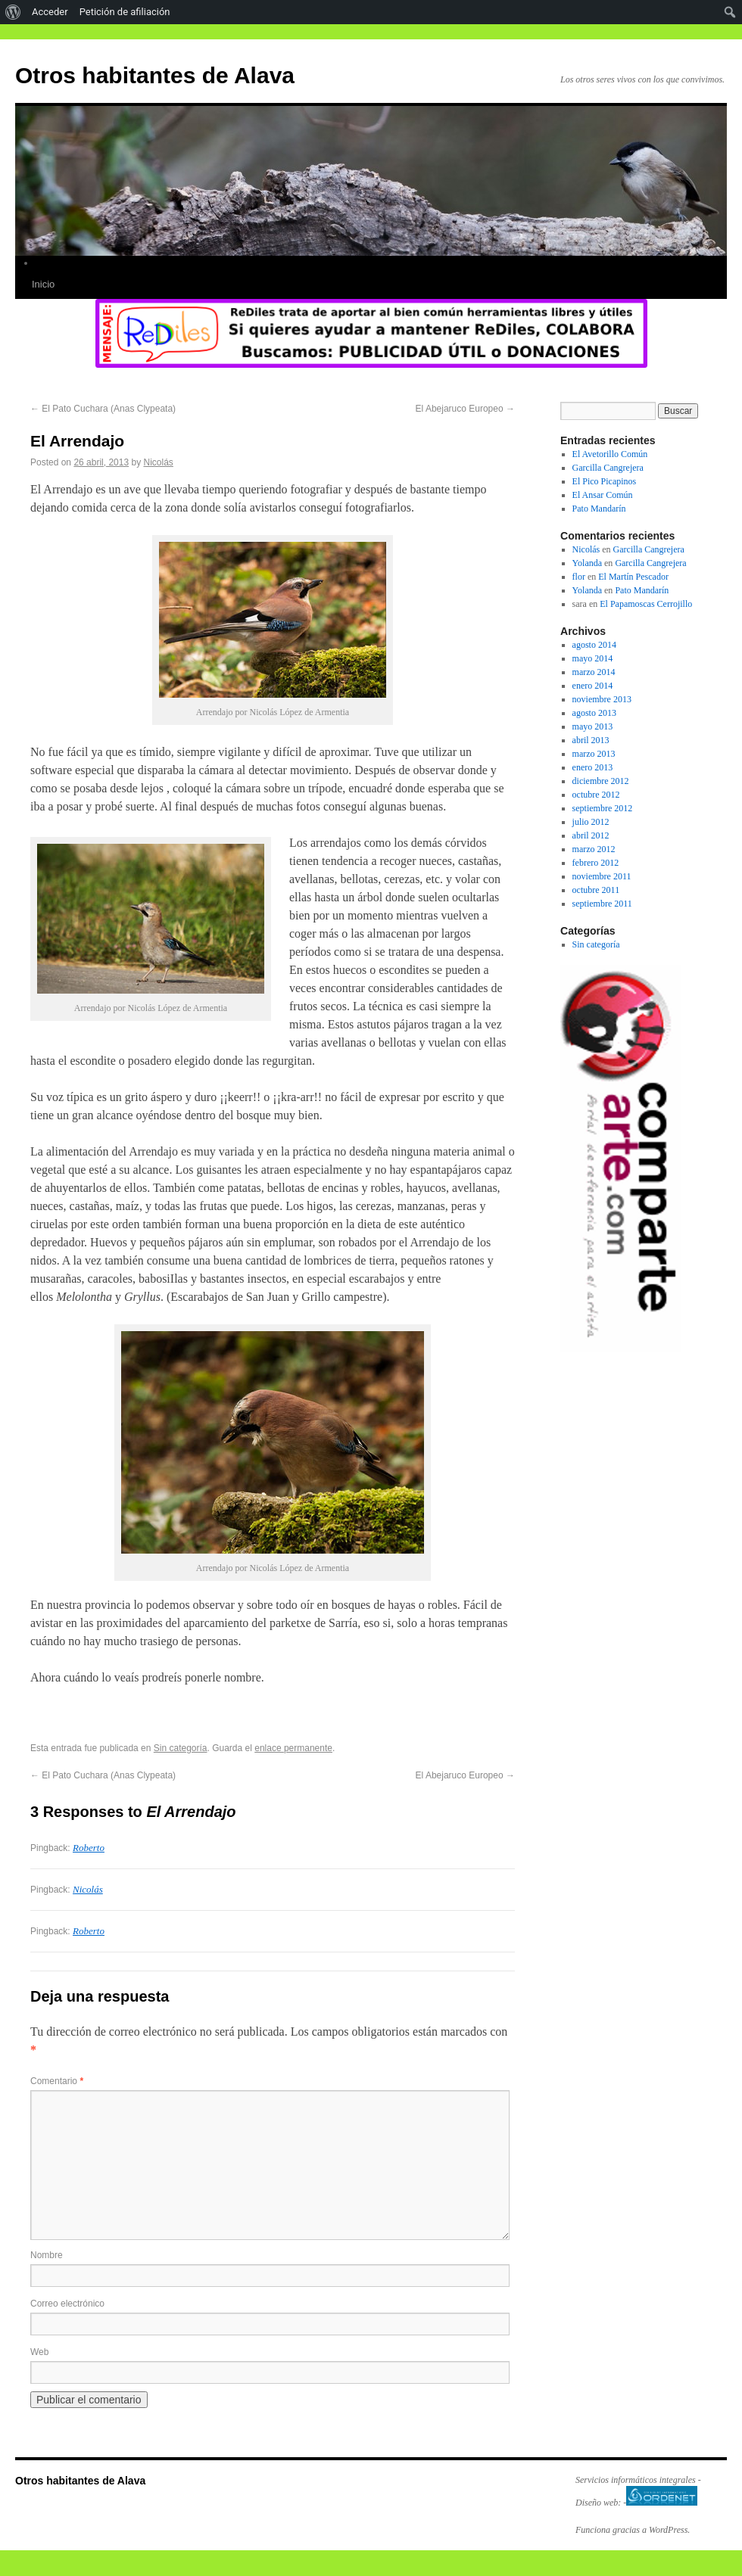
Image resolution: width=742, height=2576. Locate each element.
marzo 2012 (594, 849)
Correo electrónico (67, 2303)
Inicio (43, 284)
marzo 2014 (594, 672)
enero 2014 (592, 685)
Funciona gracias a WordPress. (632, 2530)
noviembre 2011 (601, 876)
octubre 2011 (596, 890)
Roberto (88, 1847)
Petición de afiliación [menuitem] (125, 11)
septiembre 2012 (602, 808)
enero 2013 (592, 767)
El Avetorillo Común (610, 454)
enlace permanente (293, 1748)
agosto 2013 (594, 713)
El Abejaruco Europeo (465, 408)
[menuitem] (13, 12)
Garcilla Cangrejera (608, 467)
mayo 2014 (592, 658)
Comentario (56, 2081)
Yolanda (587, 563)
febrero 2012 (595, 862)
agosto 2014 (594, 644)
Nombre (46, 2255)
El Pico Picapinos (604, 481)
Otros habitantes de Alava (155, 75)
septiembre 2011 (602, 903)
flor (578, 576)
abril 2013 (591, 740)
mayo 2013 (592, 726)
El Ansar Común (602, 495)
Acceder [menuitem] (50, 11)
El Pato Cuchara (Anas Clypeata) (103, 408)
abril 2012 (591, 835)
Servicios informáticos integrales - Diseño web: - (638, 2491)
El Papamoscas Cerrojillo (646, 604)
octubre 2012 (596, 794)
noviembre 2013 (601, 699)
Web (39, 2352)
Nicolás (158, 462)
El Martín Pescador (633, 576)
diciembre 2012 (600, 781)
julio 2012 (591, 822)
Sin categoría (180, 1748)
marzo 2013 (594, 753)
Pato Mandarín (599, 508)
